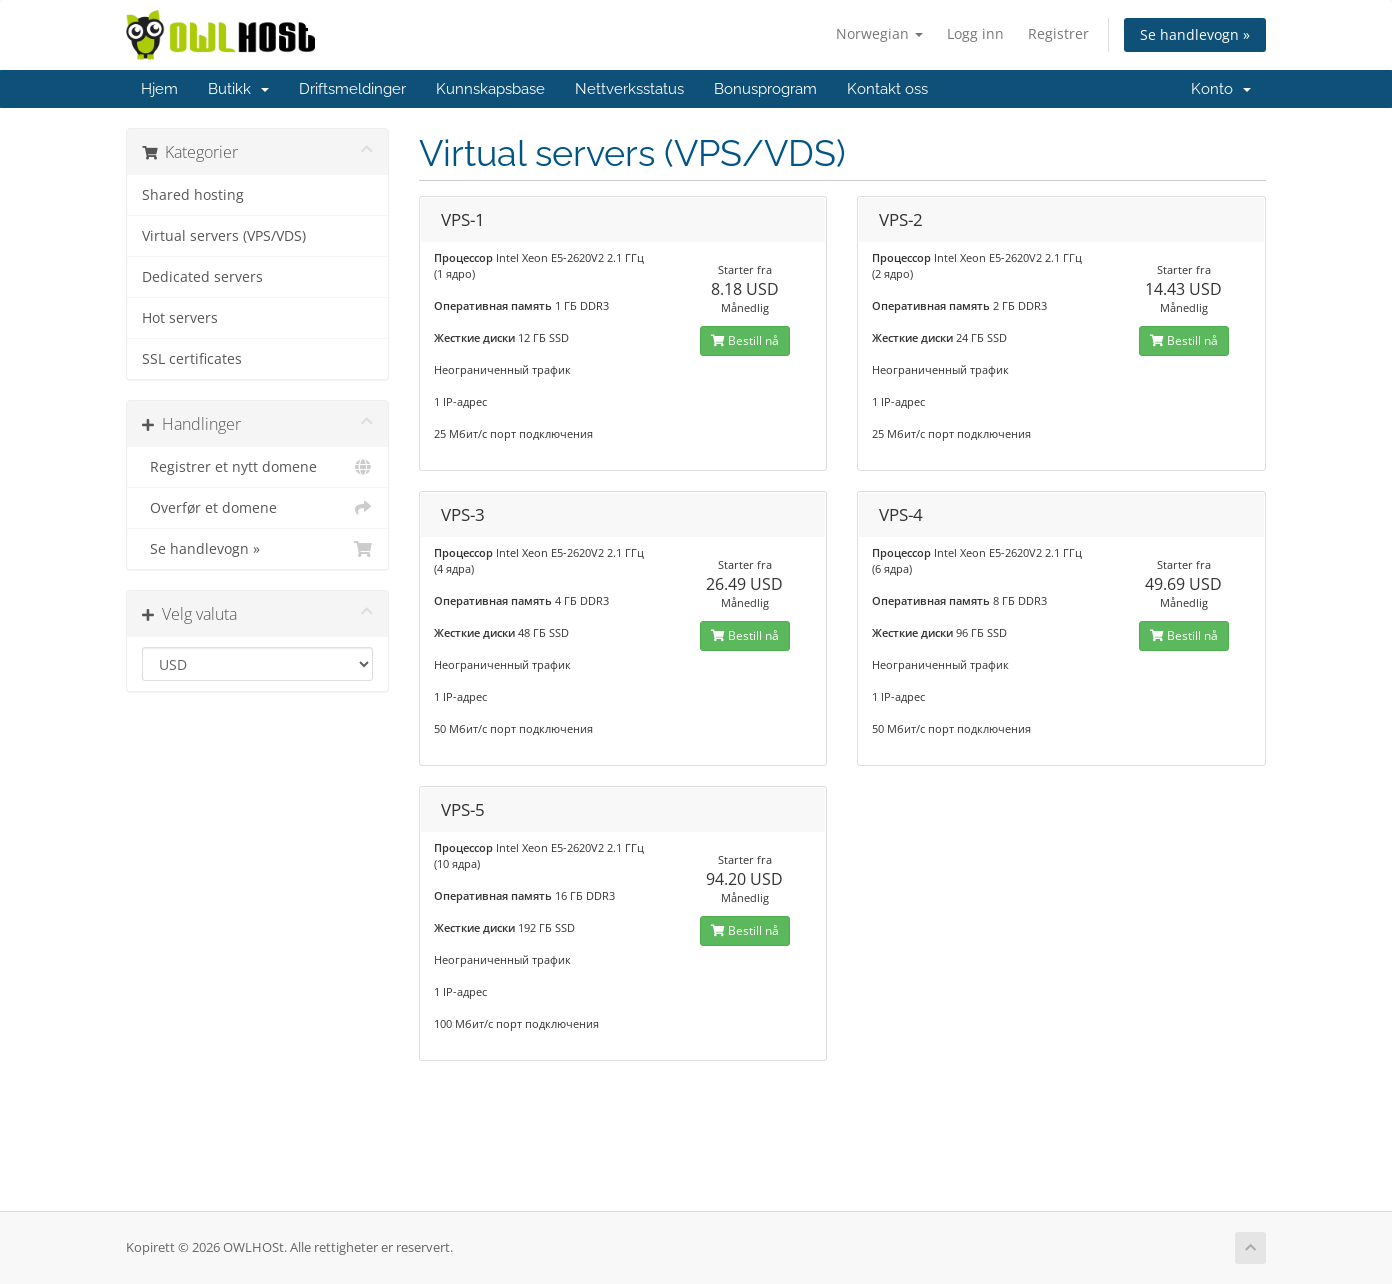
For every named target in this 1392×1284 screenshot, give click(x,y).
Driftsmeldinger (352, 89)
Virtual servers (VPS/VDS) (224, 236)
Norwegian (879, 33)
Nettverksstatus (629, 89)
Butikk (238, 89)
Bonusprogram (765, 89)
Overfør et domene (257, 508)
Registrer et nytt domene (257, 467)
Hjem (159, 89)
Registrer (1058, 33)
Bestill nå (745, 340)
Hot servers (180, 318)
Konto (1221, 89)
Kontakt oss (887, 89)
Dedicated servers (202, 277)
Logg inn (975, 33)
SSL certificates (192, 359)
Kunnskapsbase (490, 89)
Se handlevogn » (1195, 34)
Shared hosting (193, 195)
